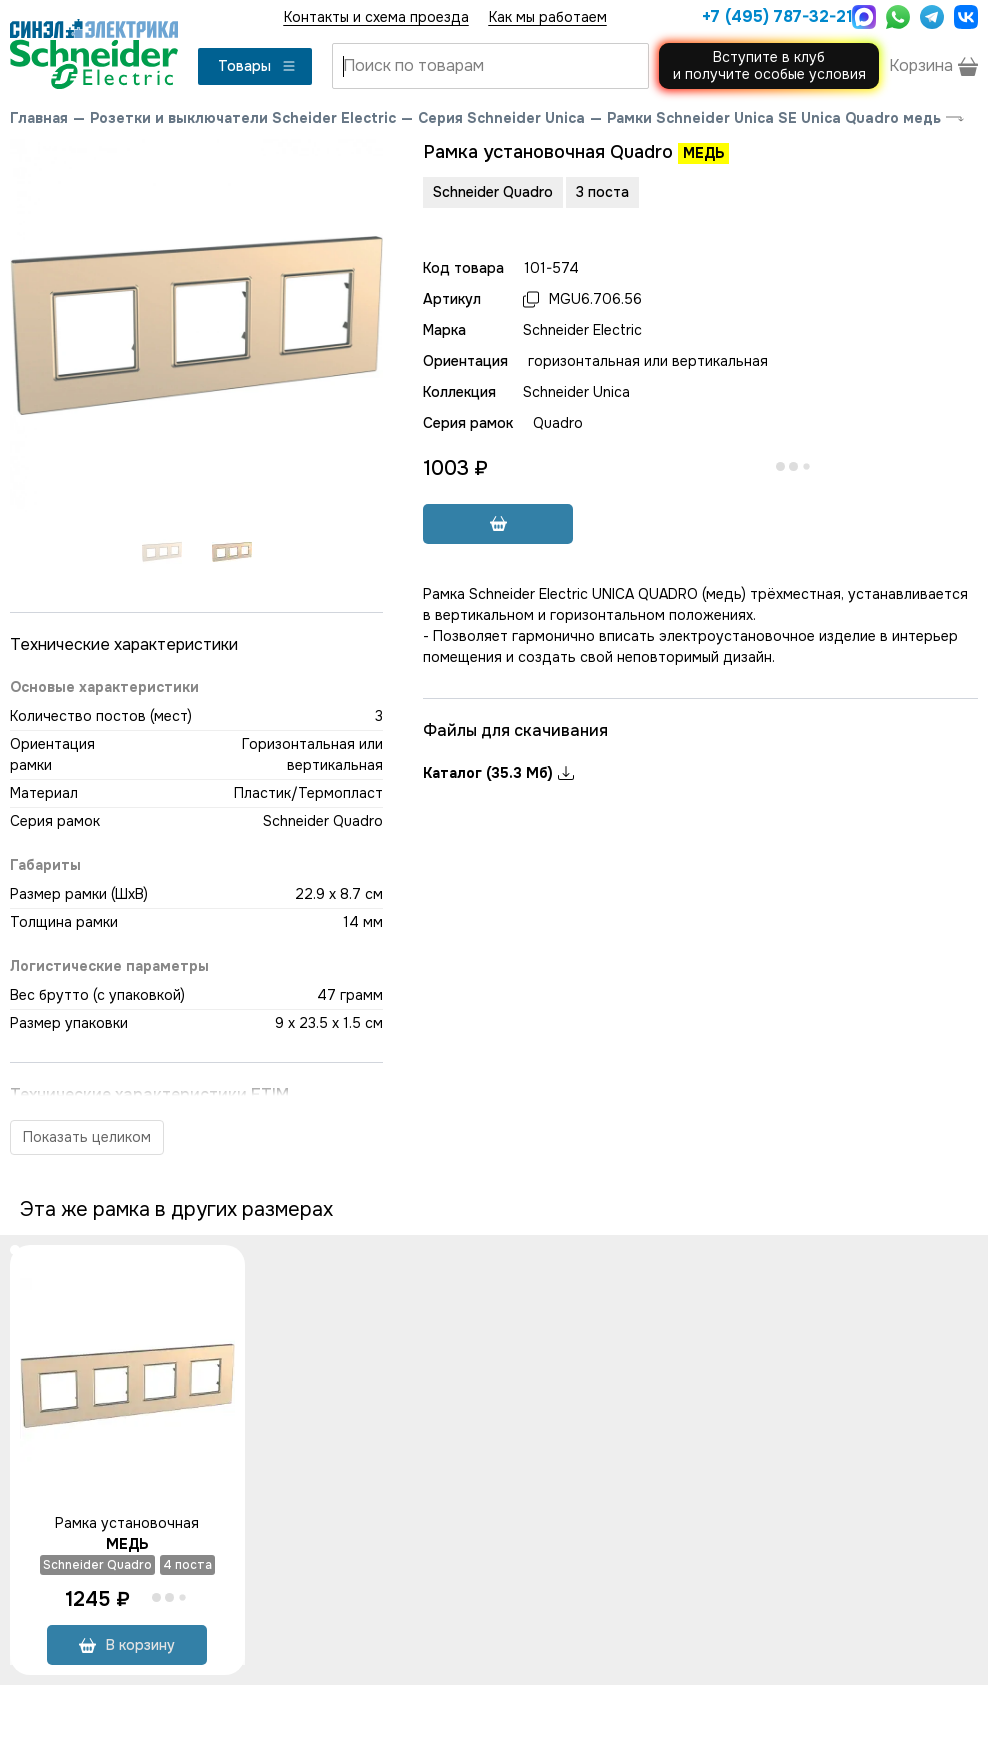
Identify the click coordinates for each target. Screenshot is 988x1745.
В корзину (127, 1645)
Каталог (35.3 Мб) (498, 773)
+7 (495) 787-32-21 (772, 16)
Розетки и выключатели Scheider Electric (243, 118)
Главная (39, 118)
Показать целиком (87, 1137)
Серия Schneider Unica (501, 118)
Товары (257, 66)
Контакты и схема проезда (376, 17)
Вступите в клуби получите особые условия (769, 65)
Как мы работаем (548, 17)
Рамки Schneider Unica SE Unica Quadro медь (774, 118)
